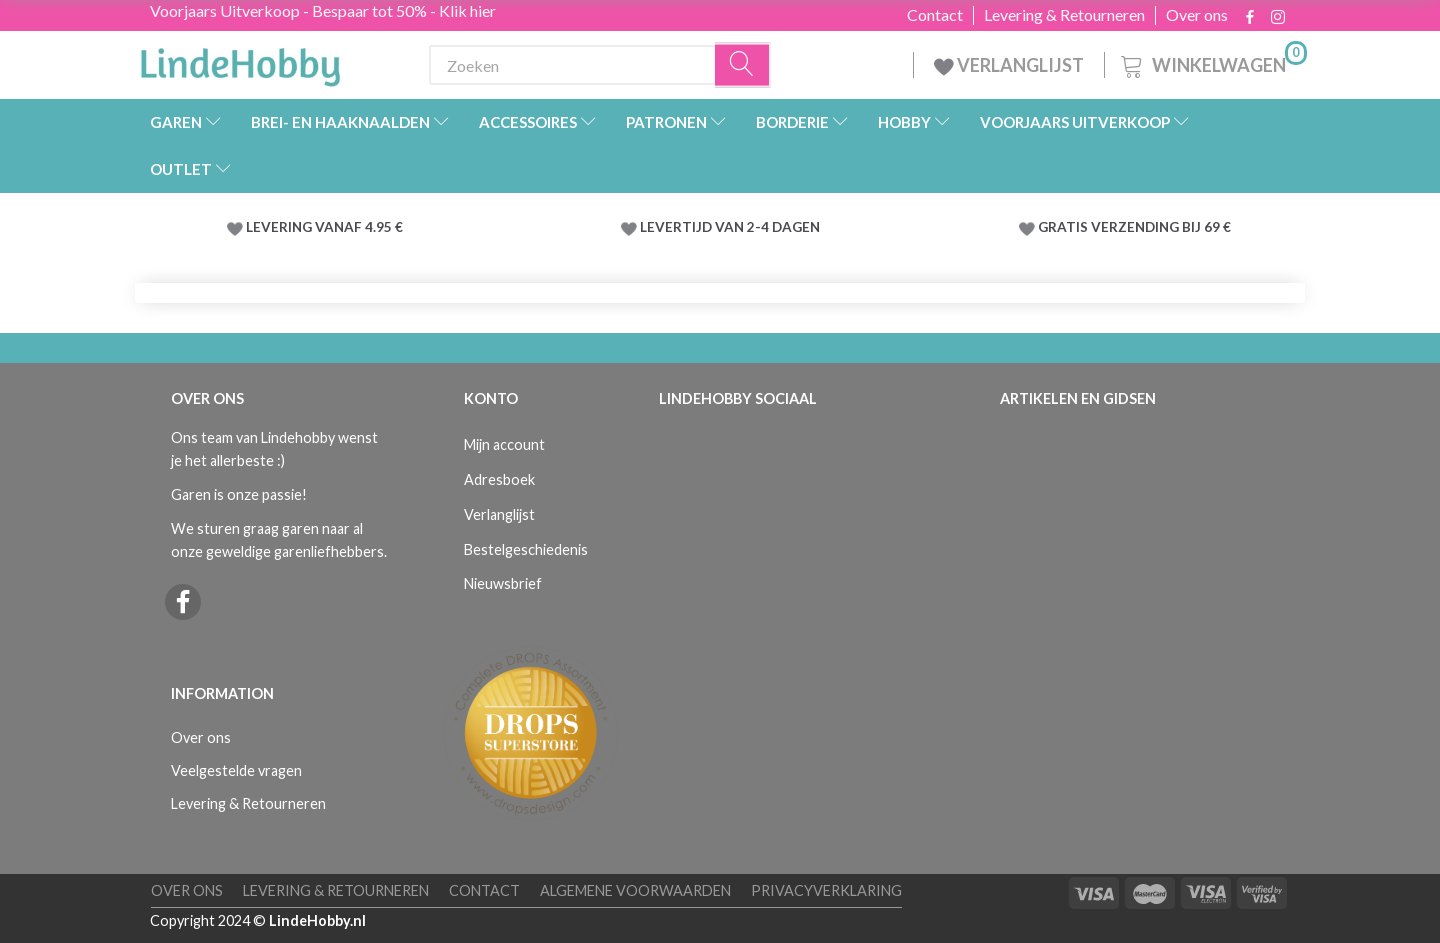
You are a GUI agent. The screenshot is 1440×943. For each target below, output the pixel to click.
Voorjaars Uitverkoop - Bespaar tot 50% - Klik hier (323, 10)
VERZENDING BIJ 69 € (1161, 227)
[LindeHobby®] (240, 61)
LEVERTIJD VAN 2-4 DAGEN (730, 227)
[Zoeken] (743, 65)
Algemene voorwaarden (635, 890)
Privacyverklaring (826, 890)
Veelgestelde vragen (236, 770)
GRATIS (1064, 227)
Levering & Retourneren (1064, 15)
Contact (935, 15)
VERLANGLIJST (1009, 65)
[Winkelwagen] (1212, 62)
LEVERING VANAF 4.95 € (324, 227)
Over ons (1197, 15)
